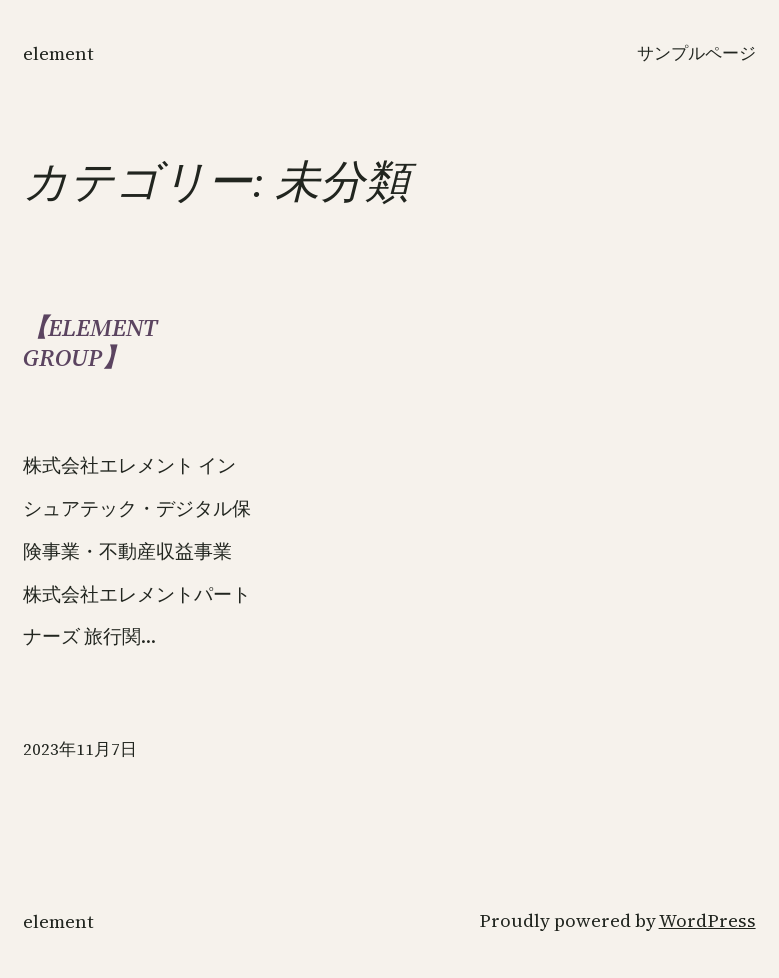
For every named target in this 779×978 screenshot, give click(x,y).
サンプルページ (696, 53)
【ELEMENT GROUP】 (90, 342)
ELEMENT (58, 53)
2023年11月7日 (80, 749)
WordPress (707, 920)
